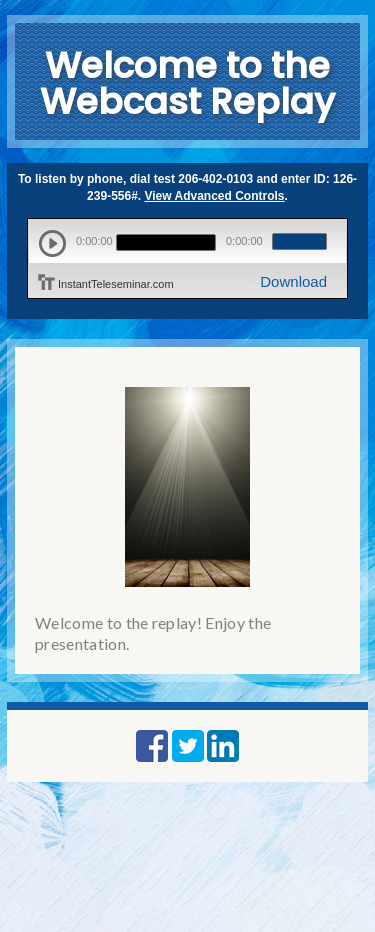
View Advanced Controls (215, 196)
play (52, 243)
